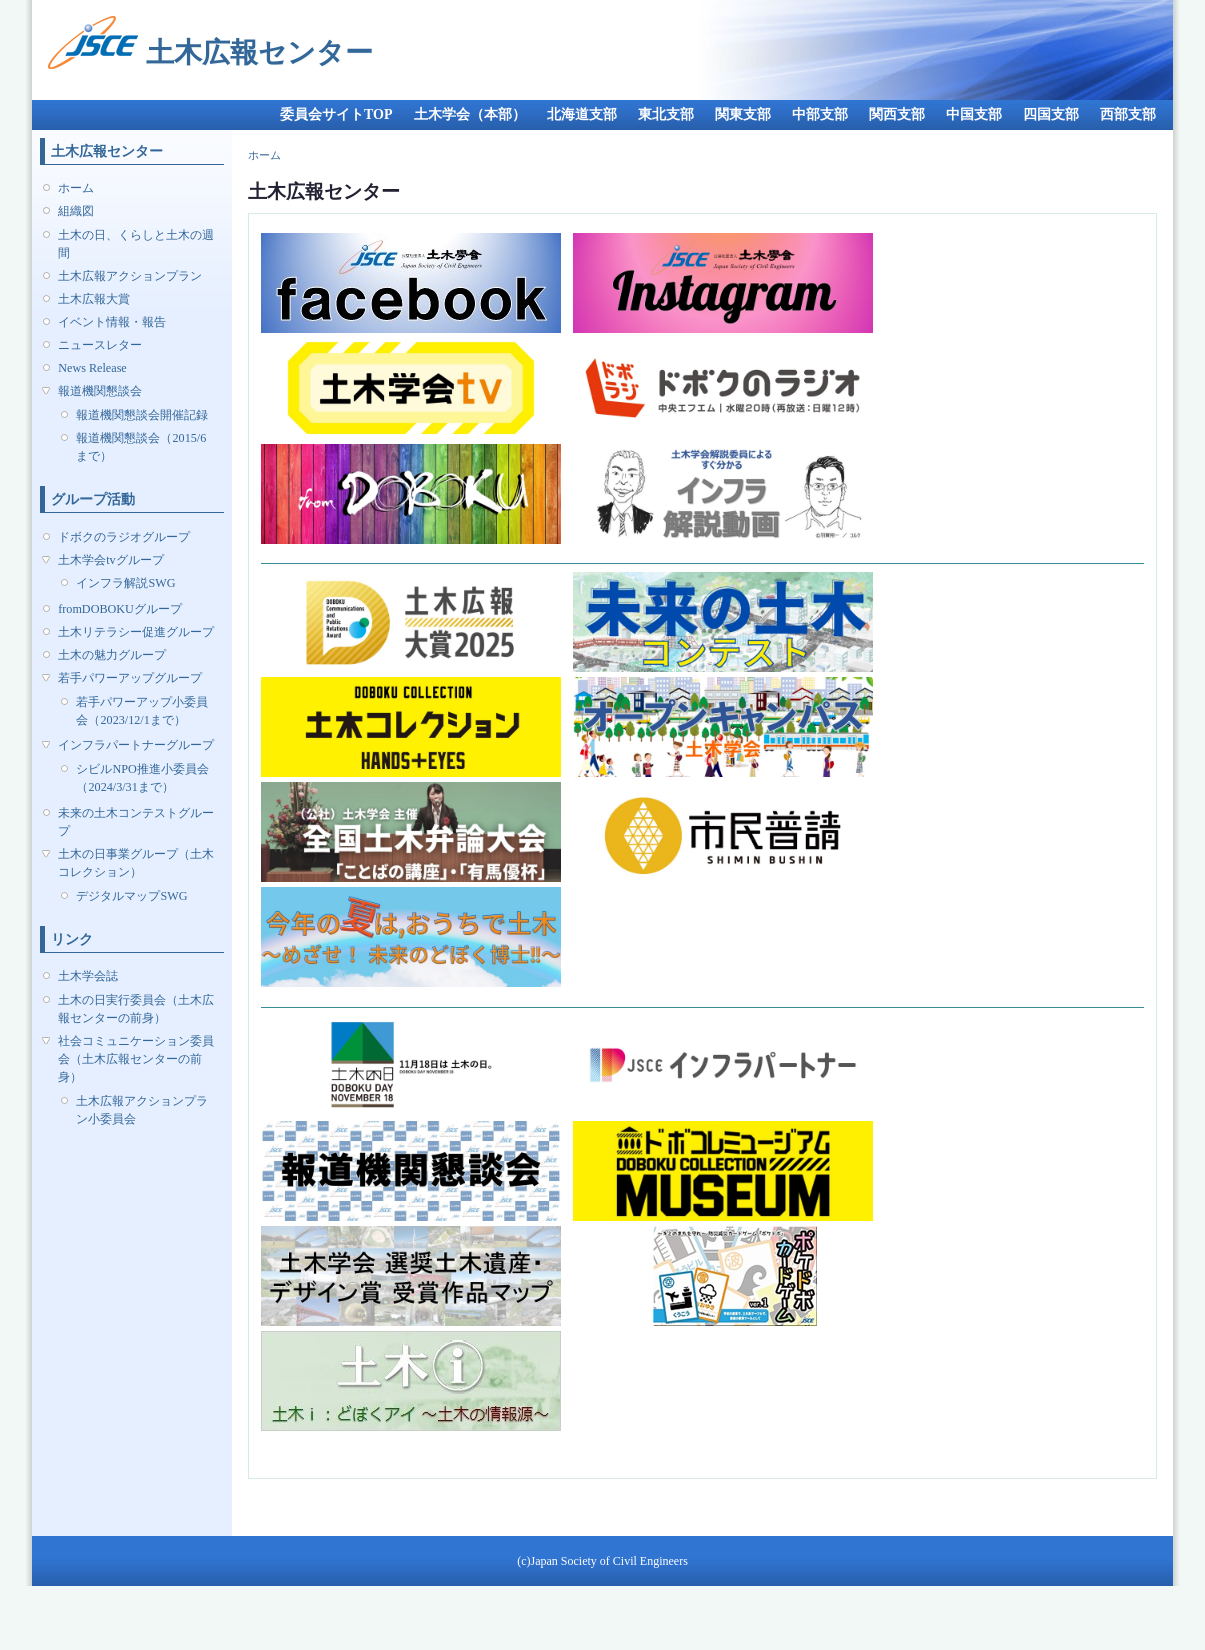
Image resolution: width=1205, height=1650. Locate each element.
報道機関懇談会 (100, 391)
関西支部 (897, 114)
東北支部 (666, 114)
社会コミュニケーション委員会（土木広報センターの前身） (136, 1059)
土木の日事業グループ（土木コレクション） (136, 863)
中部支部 (820, 114)
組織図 (76, 211)
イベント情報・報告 (112, 322)
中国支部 (974, 114)
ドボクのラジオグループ (124, 537)
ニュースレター (100, 345)
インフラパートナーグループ (136, 745)
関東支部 (743, 114)
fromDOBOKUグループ (120, 609)
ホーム (76, 188)
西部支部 (1128, 114)
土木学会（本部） (470, 114)
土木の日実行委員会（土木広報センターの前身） (136, 1009)
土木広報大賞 (94, 299)
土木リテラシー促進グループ (136, 632)
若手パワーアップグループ (130, 678)
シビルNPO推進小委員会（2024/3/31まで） (142, 778)
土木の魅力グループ (112, 655)
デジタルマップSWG (131, 896)
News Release (92, 368)
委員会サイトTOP (336, 114)
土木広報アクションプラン (130, 276)
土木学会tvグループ (110, 560)
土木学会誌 (88, 976)
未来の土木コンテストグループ (136, 822)
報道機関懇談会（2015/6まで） (141, 447)
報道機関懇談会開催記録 (142, 415)
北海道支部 (582, 114)
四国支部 (1051, 114)
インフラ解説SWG (125, 583)
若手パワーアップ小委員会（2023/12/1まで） (142, 711)
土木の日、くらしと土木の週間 (136, 244)
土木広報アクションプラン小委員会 (142, 1110)
